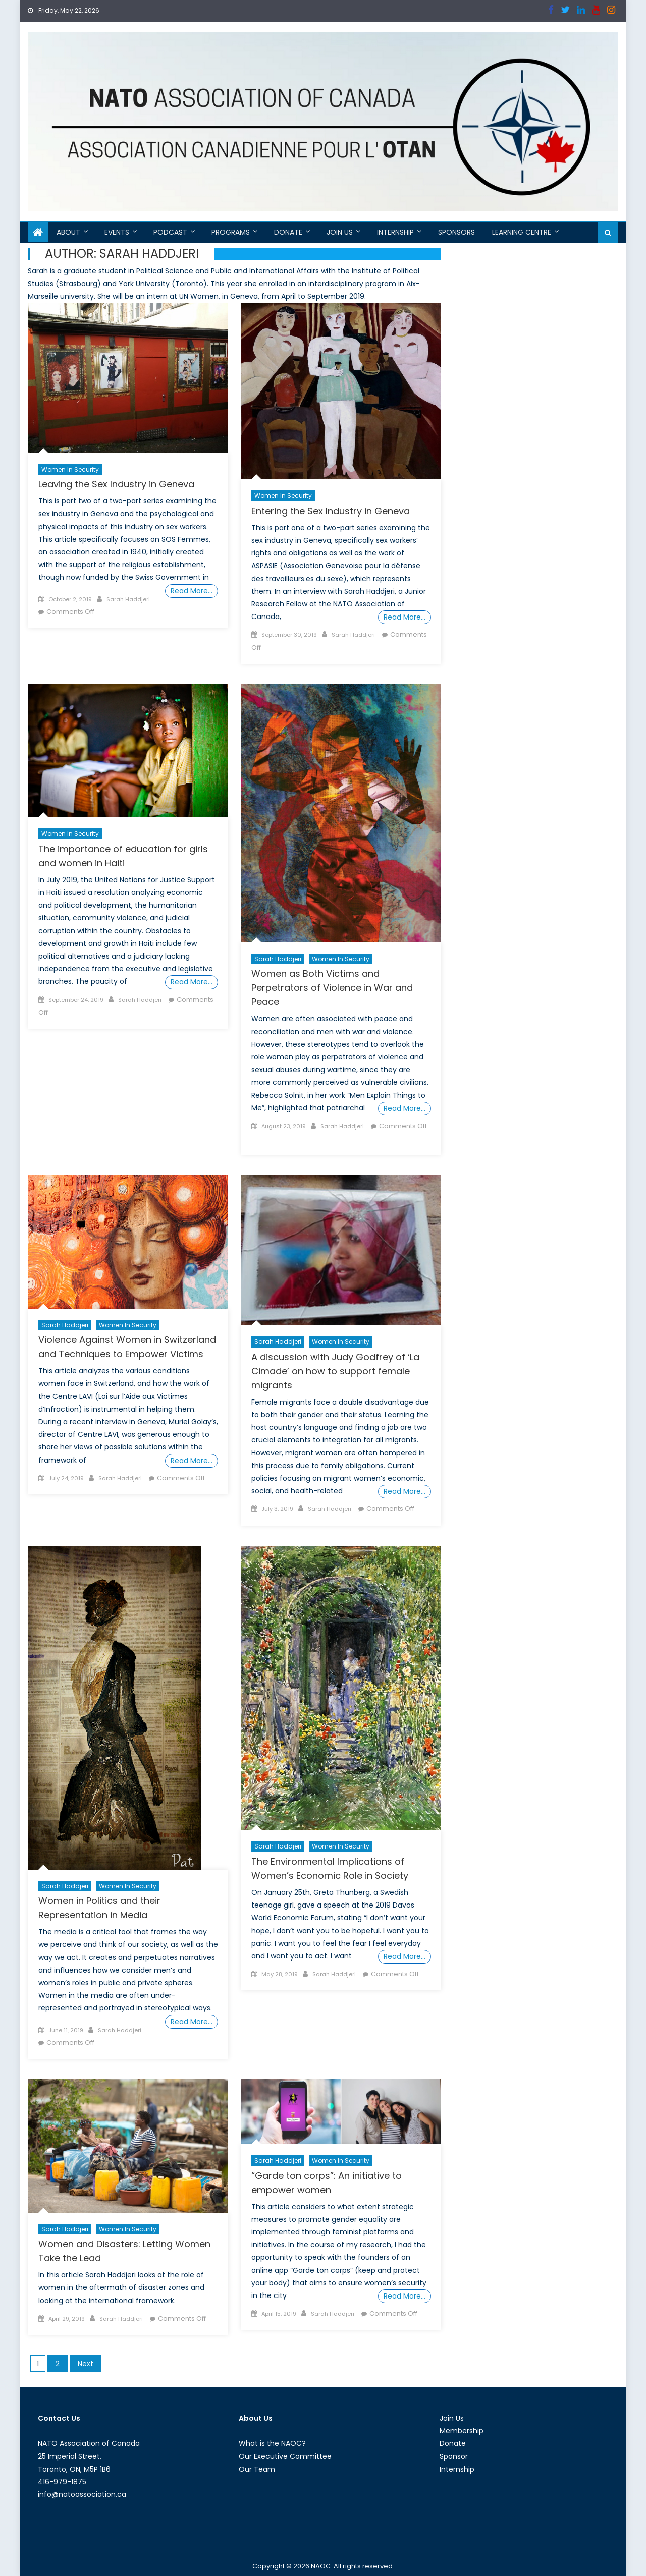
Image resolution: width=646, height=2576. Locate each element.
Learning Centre (521, 232)
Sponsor (454, 2456)
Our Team (257, 2469)
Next (85, 2364)
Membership (461, 2431)
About (68, 232)
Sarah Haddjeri (128, 599)
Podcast (170, 232)
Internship (395, 232)
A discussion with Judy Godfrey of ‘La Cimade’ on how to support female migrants (335, 1371)
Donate (288, 232)
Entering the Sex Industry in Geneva (330, 511)
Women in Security (70, 469)
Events (116, 232)
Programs (230, 232)
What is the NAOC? (272, 2443)
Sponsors (456, 232)
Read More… (191, 591)
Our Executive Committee (285, 2456)
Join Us (340, 232)
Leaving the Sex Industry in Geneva (116, 484)
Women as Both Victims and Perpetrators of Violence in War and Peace (332, 987)
